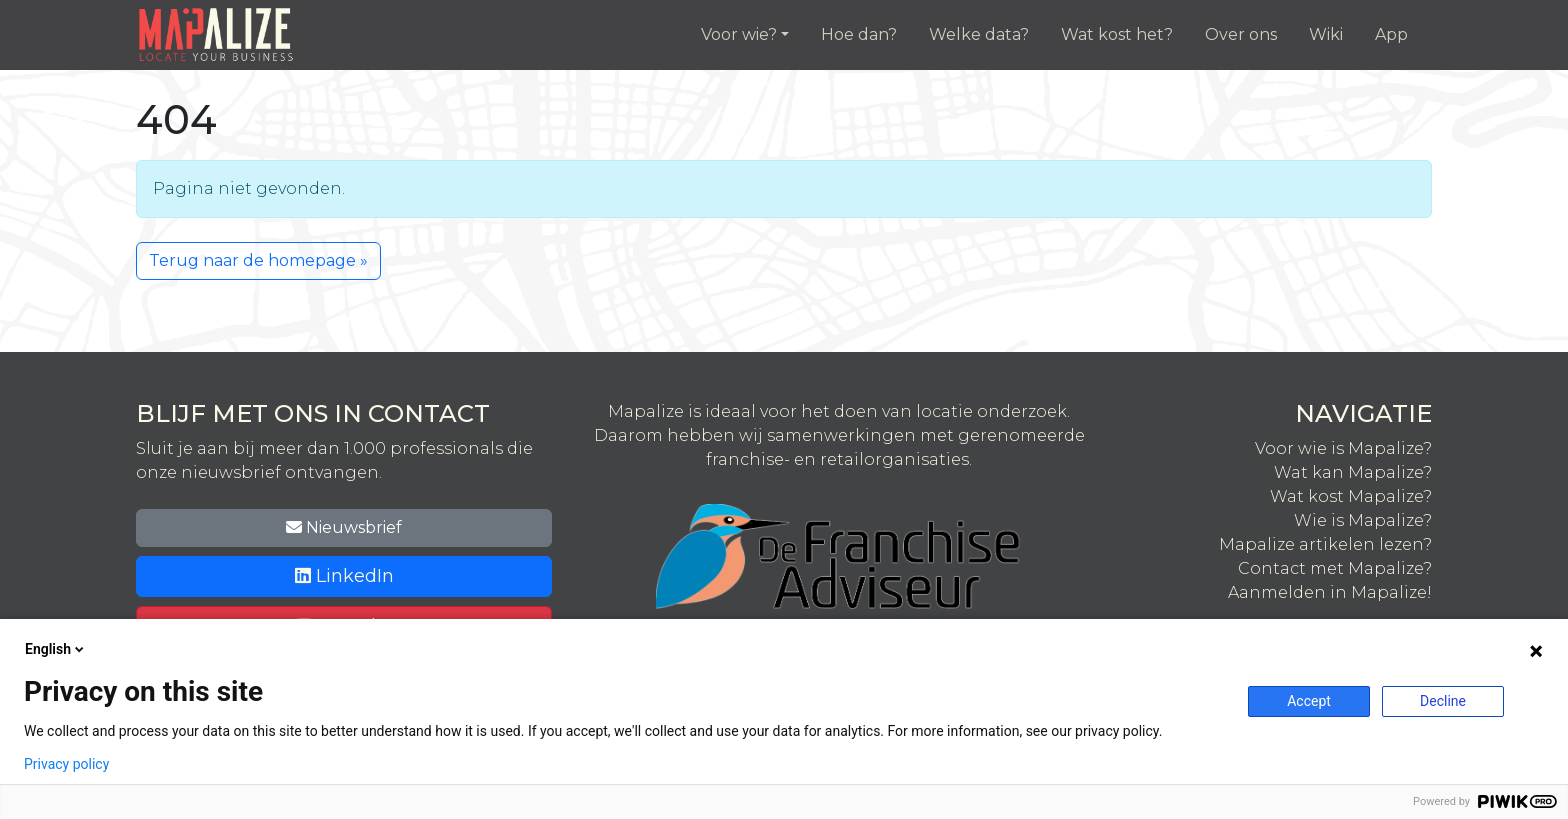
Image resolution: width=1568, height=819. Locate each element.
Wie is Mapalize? (1363, 520)
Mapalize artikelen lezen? (1325, 544)
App (1391, 34)
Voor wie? (739, 34)
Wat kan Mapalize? (1353, 472)
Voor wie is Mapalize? (1343, 448)
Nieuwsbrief (344, 527)
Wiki (1326, 34)
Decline (1443, 701)
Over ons (1241, 34)
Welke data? (979, 34)
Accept (1309, 701)
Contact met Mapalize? (1335, 568)
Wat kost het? (1117, 34)
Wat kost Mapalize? (1351, 496)
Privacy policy (66, 764)
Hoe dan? (859, 34)
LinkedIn (344, 576)
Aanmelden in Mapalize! (1330, 592)
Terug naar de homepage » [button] (258, 260)
